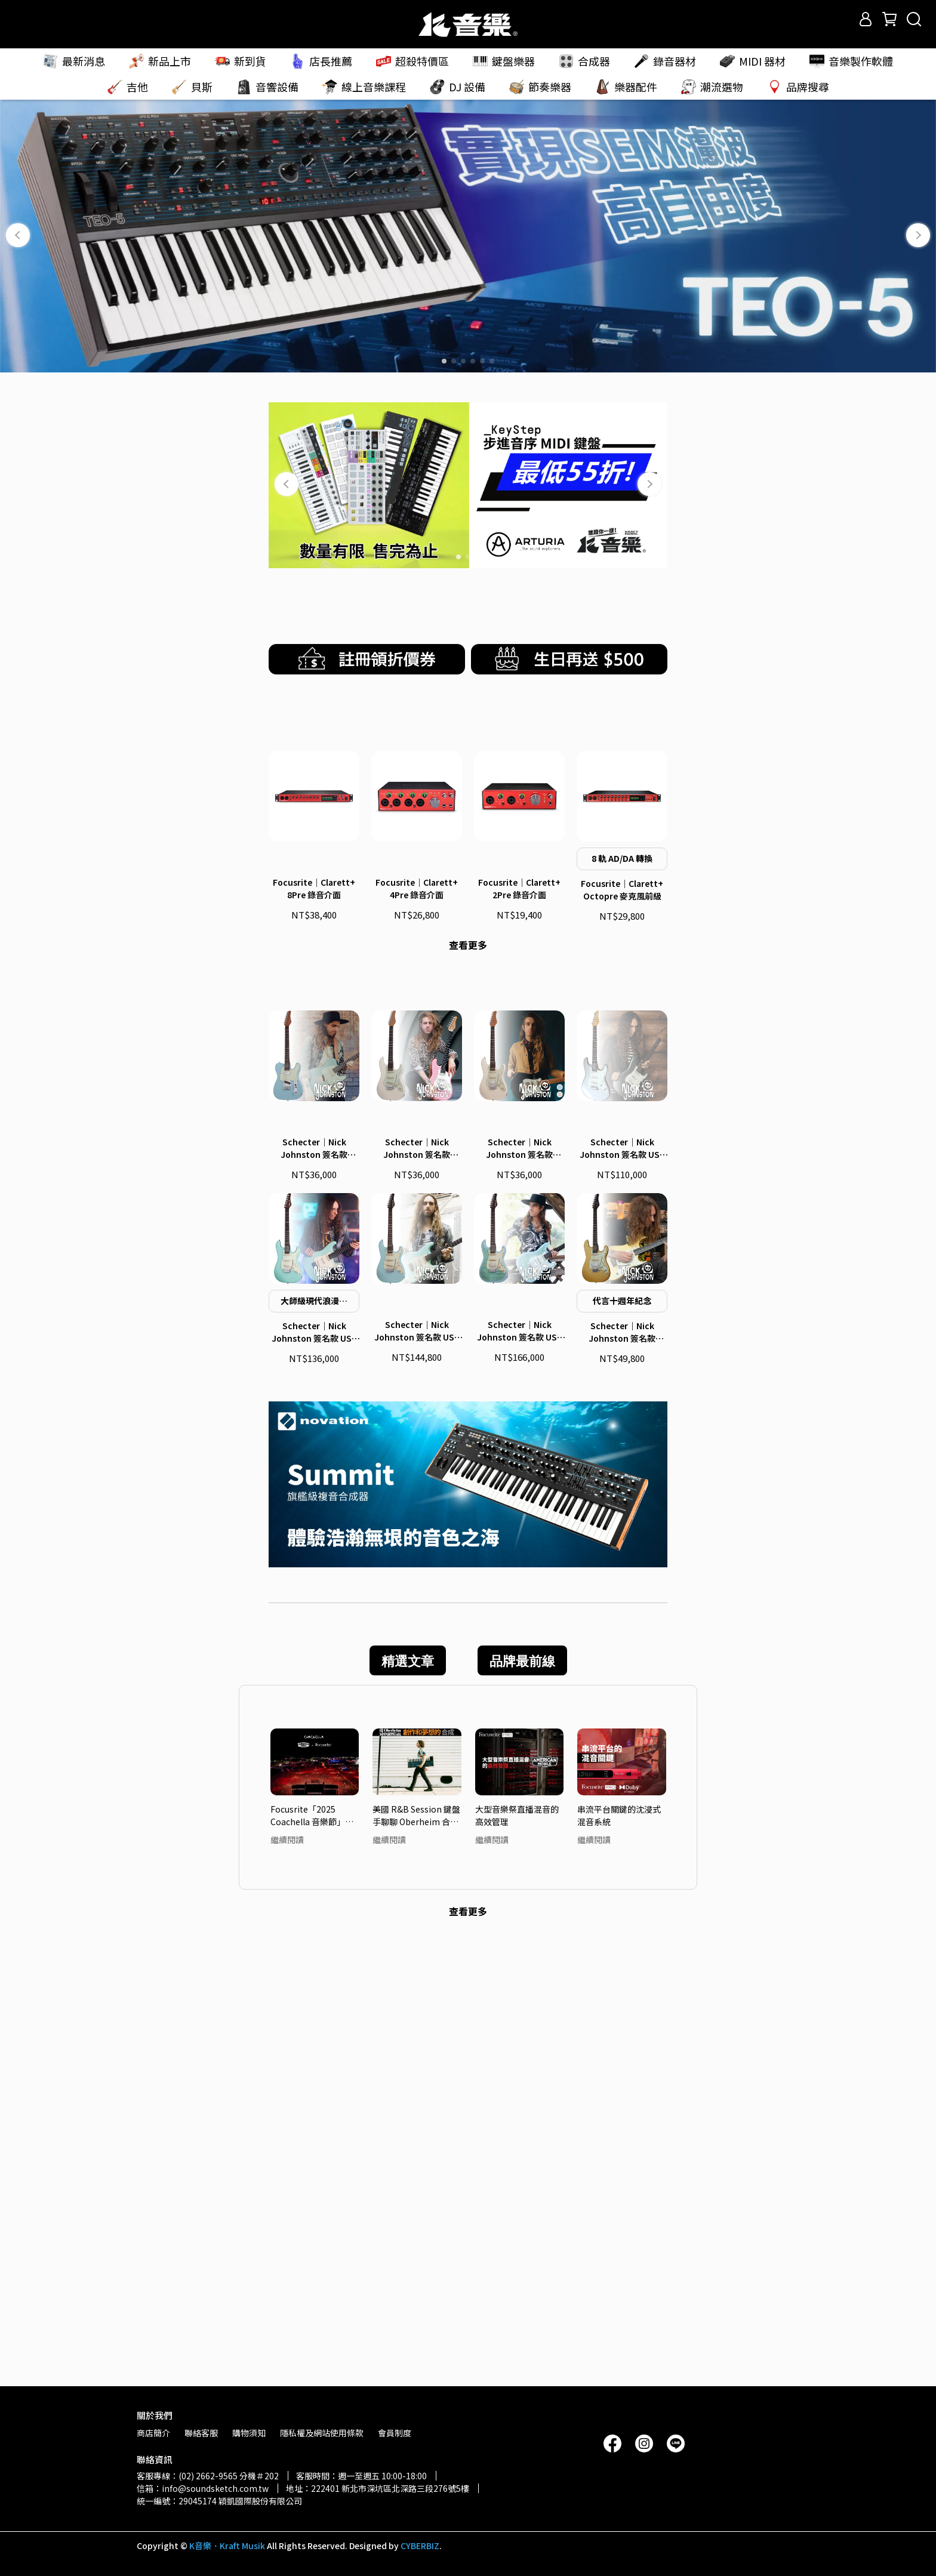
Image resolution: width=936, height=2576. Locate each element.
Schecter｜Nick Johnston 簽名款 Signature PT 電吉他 (314, 1586)
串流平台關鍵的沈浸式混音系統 (619, 2253)
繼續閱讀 (287, 2278)
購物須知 (249, 2433)
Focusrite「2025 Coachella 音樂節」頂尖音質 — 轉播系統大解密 (314, 2253)
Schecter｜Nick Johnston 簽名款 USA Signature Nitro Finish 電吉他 (416, 1769)
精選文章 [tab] (407, 2098)
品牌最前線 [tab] (522, 2098)
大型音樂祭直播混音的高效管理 (517, 2253)
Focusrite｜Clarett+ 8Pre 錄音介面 (314, 1200)
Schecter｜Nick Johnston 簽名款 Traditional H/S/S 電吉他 (519, 1586)
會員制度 (394, 2433)
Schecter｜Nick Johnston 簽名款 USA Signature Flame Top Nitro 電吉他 (519, 1769)
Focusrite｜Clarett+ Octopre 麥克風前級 (622, 1201)
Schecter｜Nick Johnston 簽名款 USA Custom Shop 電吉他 (622, 1586)
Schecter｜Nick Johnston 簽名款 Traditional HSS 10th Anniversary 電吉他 (622, 1770)
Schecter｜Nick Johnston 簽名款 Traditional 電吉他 (416, 1586)
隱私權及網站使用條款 (322, 2433)
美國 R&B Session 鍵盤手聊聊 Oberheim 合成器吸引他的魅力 (416, 2253)
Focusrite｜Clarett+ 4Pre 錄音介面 (416, 1200)
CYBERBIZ (420, 2546)
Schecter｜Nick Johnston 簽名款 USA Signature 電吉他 (314, 1770)
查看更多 (468, 1256)
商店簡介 (153, 2433)
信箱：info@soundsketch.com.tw (203, 2488)
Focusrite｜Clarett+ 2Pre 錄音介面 (519, 1200)
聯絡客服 (201, 2433)
